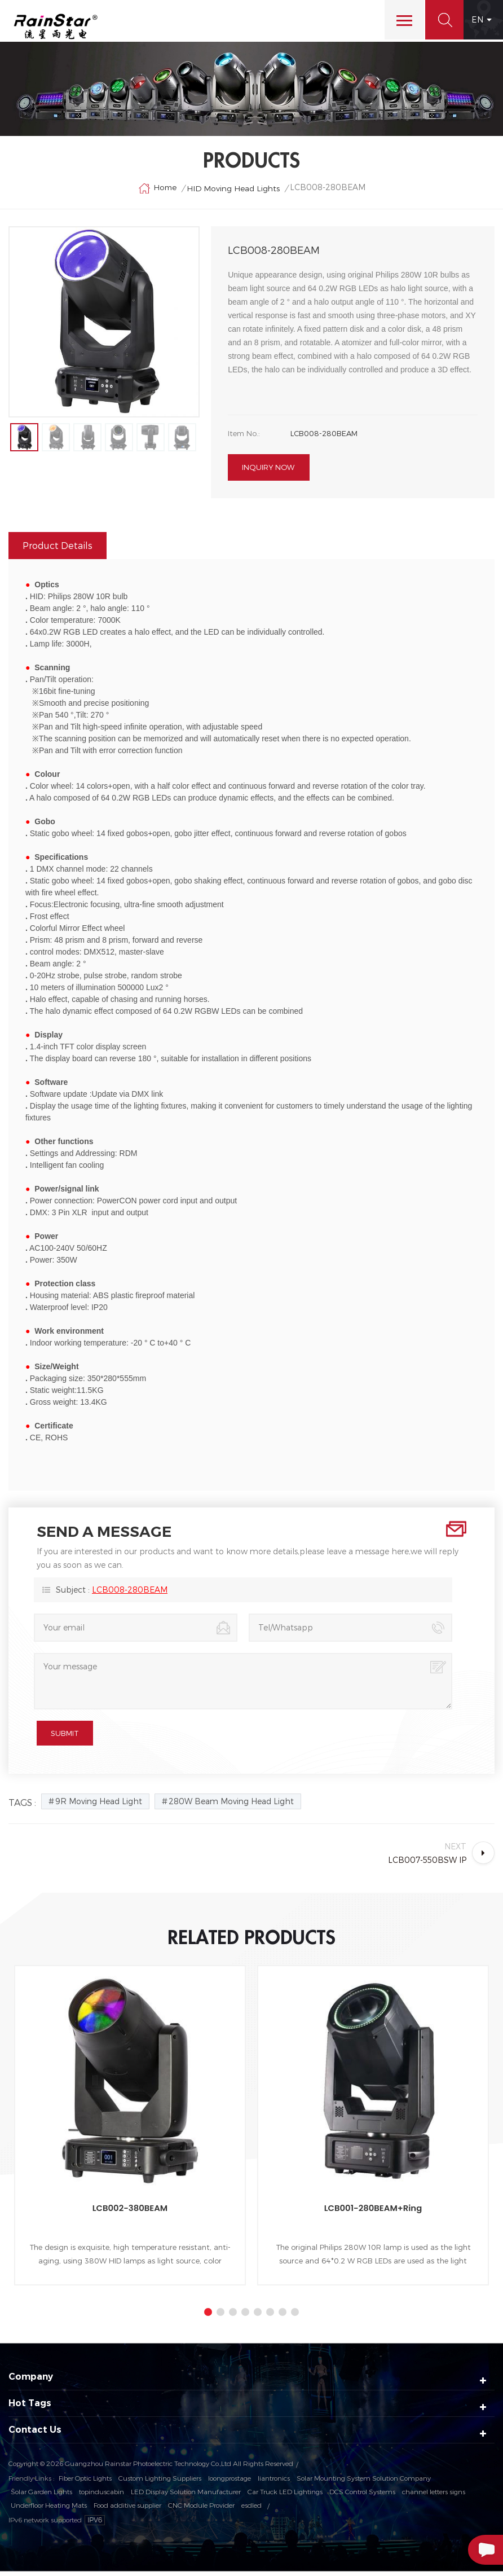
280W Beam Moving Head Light (231, 1805)
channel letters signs (433, 2496)
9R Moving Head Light (98, 1805)
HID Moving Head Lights (234, 190)
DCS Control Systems (362, 2496)
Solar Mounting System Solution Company (364, 2482)
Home (157, 190)
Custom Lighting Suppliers (159, 2482)
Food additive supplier (127, 2509)
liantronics (274, 2482)
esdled (251, 2509)
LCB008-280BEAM (129, 1594)
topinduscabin (101, 2496)
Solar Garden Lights (41, 2496)
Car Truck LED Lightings (285, 2496)
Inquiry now (268, 471)
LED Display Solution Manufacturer (186, 2496)
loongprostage (229, 2482)
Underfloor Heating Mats (49, 2509)
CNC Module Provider (201, 2509)
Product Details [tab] (57, 549)
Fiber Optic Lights (85, 2482)
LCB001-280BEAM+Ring (373, 2212)
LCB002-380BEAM (130, 2212)
